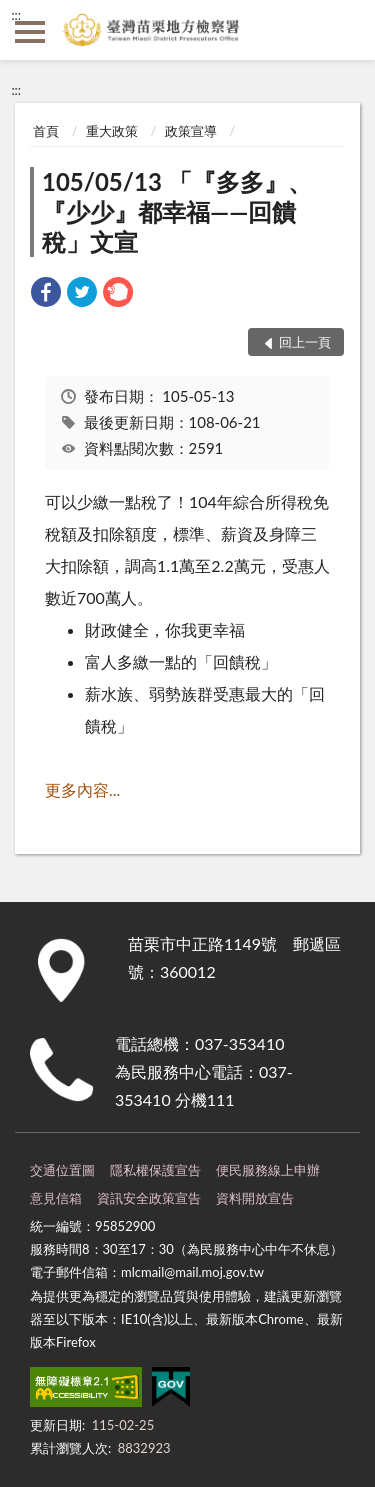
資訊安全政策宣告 (149, 1198)
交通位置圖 (62, 1170)
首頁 (46, 131)
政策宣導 (191, 131)
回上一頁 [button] (305, 342)
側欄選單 (30, 32)
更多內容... (82, 789)
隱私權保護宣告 (155, 1170)
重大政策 (112, 131)
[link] (46, 294)
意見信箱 (56, 1198)
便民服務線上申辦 (268, 1170)
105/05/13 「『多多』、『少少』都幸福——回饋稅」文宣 (177, 211)
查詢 (345, 30)
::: (16, 15)
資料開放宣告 (255, 1198)
